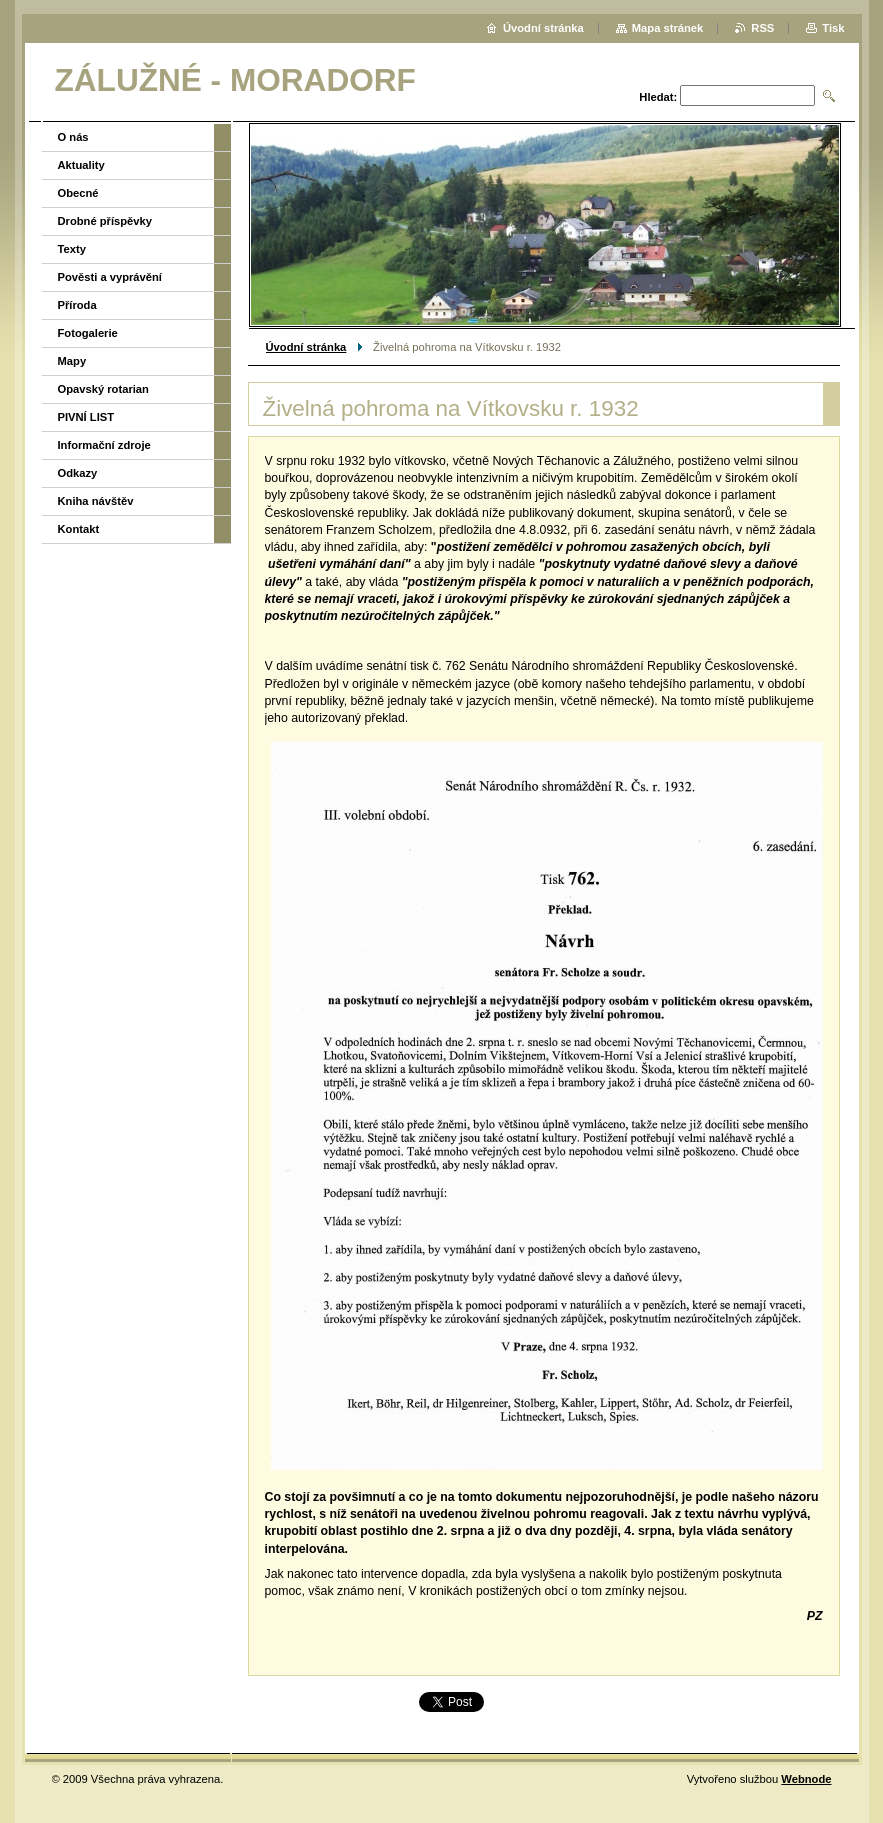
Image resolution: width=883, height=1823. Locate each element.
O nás (73, 137)
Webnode (806, 1779)
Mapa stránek (668, 28)
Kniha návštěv (96, 501)
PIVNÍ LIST (86, 417)
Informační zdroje (104, 445)
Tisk (833, 28)
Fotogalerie (88, 333)
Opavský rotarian (103, 389)
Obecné (78, 193)
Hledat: (658, 97)
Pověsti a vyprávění (110, 277)
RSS (762, 28)
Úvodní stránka (306, 347)
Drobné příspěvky (105, 221)
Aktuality (81, 165)
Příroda (77, 305)
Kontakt (79, 529)
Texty (72, 249)
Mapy (72, 361)
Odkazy (78, 473)
